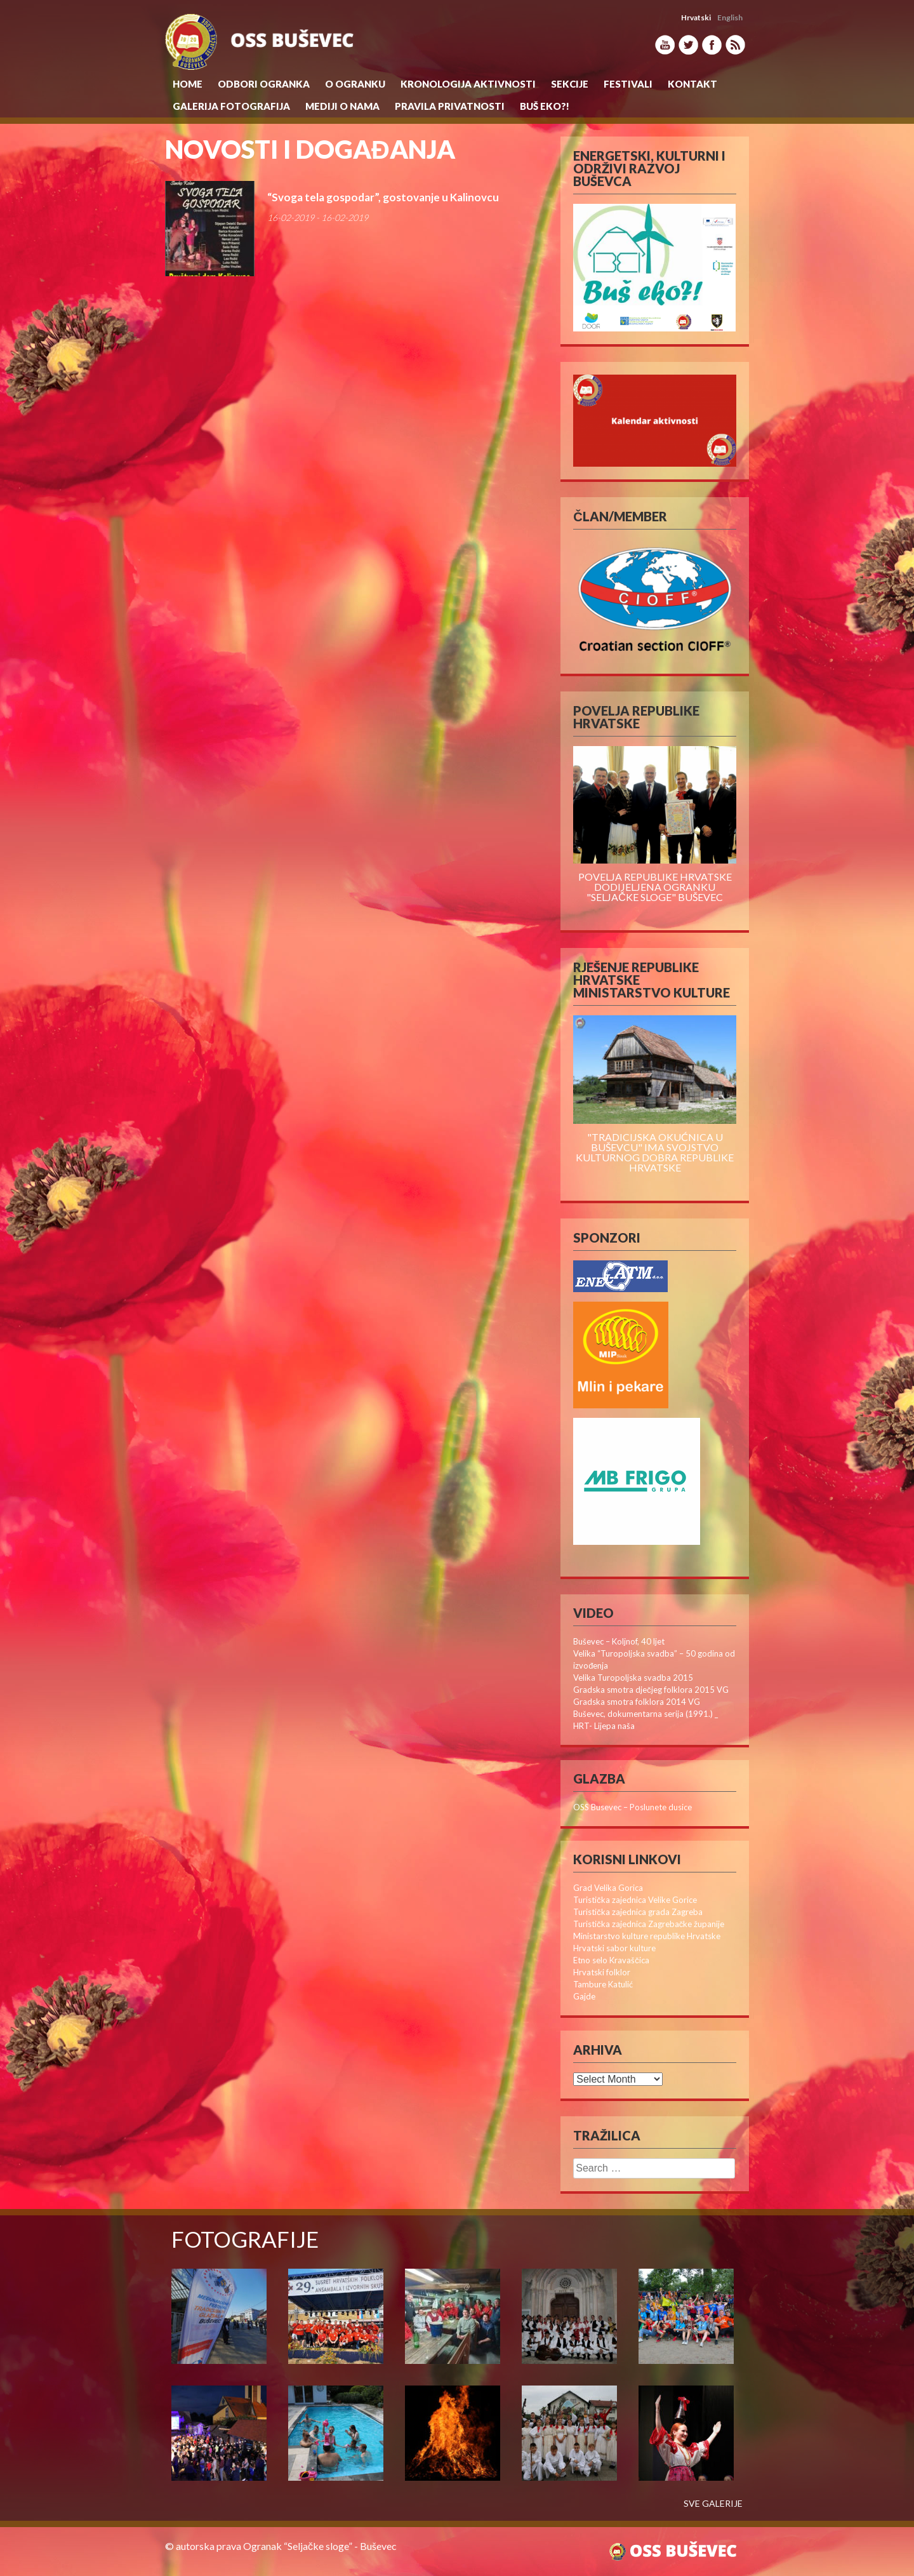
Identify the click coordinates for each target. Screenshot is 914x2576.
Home (187, 84)
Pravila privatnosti (450, 106)
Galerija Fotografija (231, 106)
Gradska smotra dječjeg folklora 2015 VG (651, 1690)
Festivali (628, 84)
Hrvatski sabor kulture (614, 1948)
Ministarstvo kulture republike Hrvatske (646, 1936)
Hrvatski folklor (601, 1972)
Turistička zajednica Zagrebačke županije (648, 1924)
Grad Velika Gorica (608, 1888)
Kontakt (692, 84)
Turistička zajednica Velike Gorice (635, 1900)
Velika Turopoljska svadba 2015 (633, 1677)
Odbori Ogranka (264, 84)
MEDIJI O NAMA (342, 106)
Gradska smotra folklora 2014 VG (636, 1702)
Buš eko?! (544, 106)
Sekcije (569, 84)
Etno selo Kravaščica (611, 1960)
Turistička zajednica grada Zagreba (638, 1912)
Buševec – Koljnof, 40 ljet (619, 1641)
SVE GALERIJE (713, 2503)
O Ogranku (355, 84)
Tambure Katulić (603, 1984)
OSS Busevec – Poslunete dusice (632, 1807)
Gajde (584, 1996)
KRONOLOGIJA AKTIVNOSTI (468, 84)
